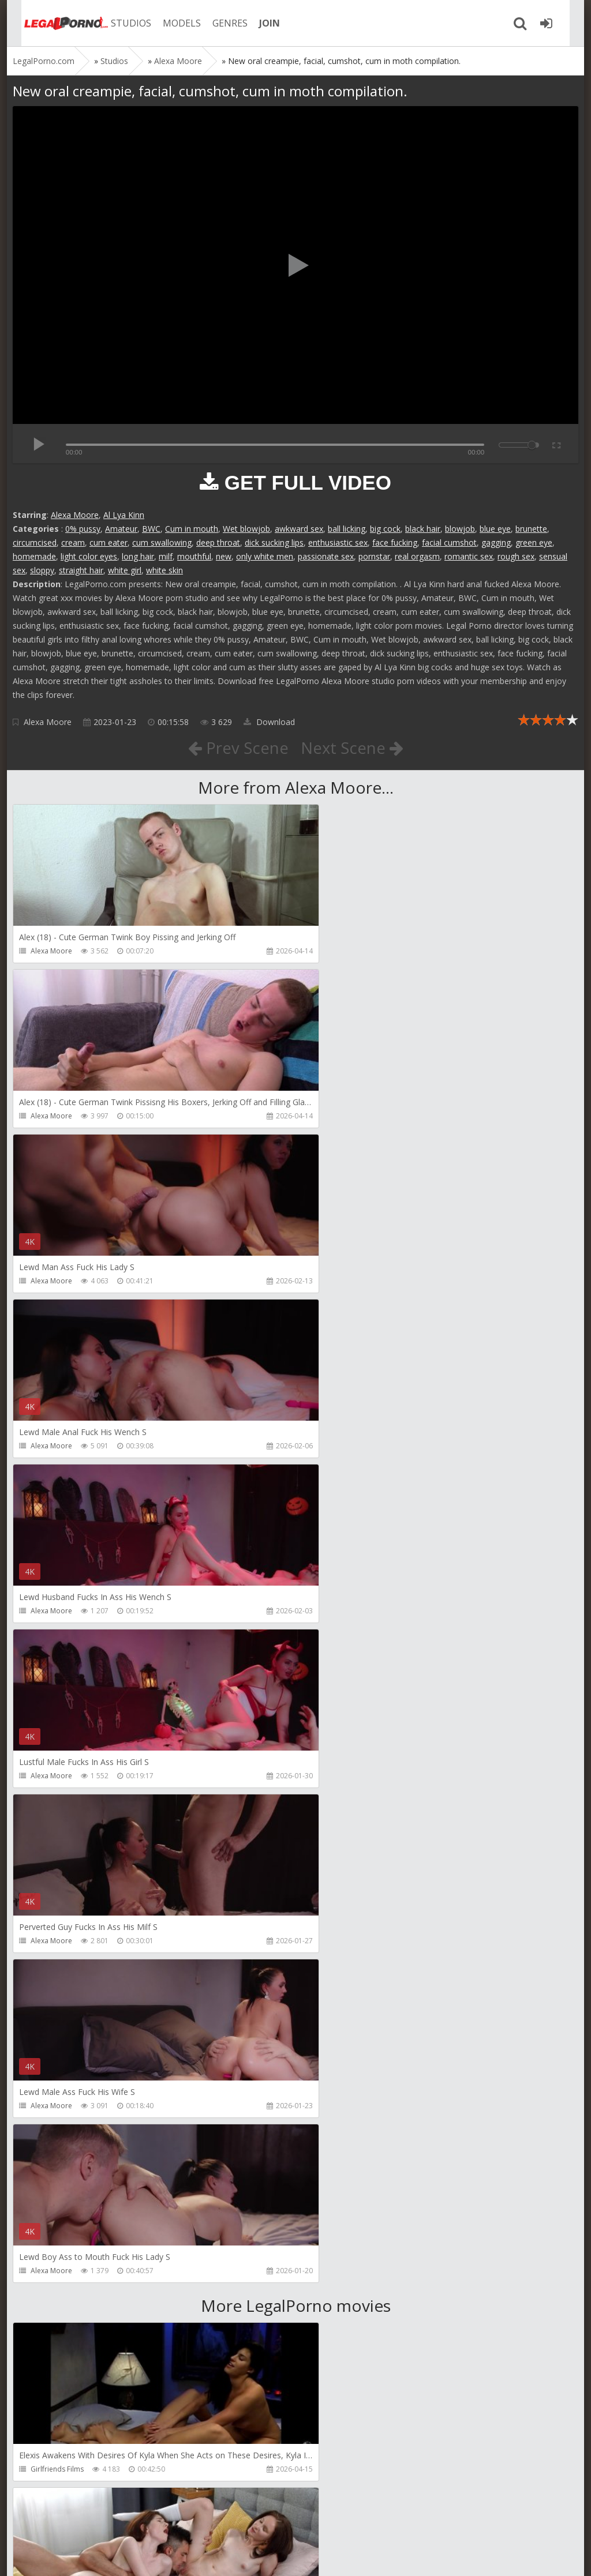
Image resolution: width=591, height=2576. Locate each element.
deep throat (218, 542)
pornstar (374, 556)
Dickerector (336, 1809)
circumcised (35, 542)
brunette (531, 528)
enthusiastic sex (338, 542)
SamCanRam (337, 2139)
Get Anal (331, 2304)
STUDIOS (119, 23)
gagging (496, 542)
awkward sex (299, 528)
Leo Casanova (54, 1974)
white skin (164, 570)
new (223, 556)
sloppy (42, 570)
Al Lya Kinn (123, 514)
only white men (264, 556)
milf (166, 556)
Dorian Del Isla (54, 2304)
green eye (533, 542)
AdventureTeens (344, 1974)
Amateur (121, 528)
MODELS (170, 23)
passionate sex (326, 556)
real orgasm (417, 556)
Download (269, 721)
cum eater (108, 542)
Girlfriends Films (57, 1809)
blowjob (460, 528)
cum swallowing (162, 542)
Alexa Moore (75, 514)
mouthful (194, 556)
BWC (151, 528)
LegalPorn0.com (97, 2555)
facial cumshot (449, 542)
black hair (422, 528)
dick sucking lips (274, 542)
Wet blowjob (246, 528)
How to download (176, 2521)
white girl (124, 570)
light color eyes (89, 556)
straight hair (81, 570)
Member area (94, 2521)
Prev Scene (237, 747)
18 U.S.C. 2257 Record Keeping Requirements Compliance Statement (380, 2555)
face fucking (394, 542)
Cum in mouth (191, 528)
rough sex (516, 556)
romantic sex (468, 556)
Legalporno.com (53, 23)
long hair (138, 556)
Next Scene (352, 747)
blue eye (495, 528)
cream (73, 542)
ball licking (346, 528)
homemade (34, 556)
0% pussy (82, 528)
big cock (385, 528)
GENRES (218, 23)
